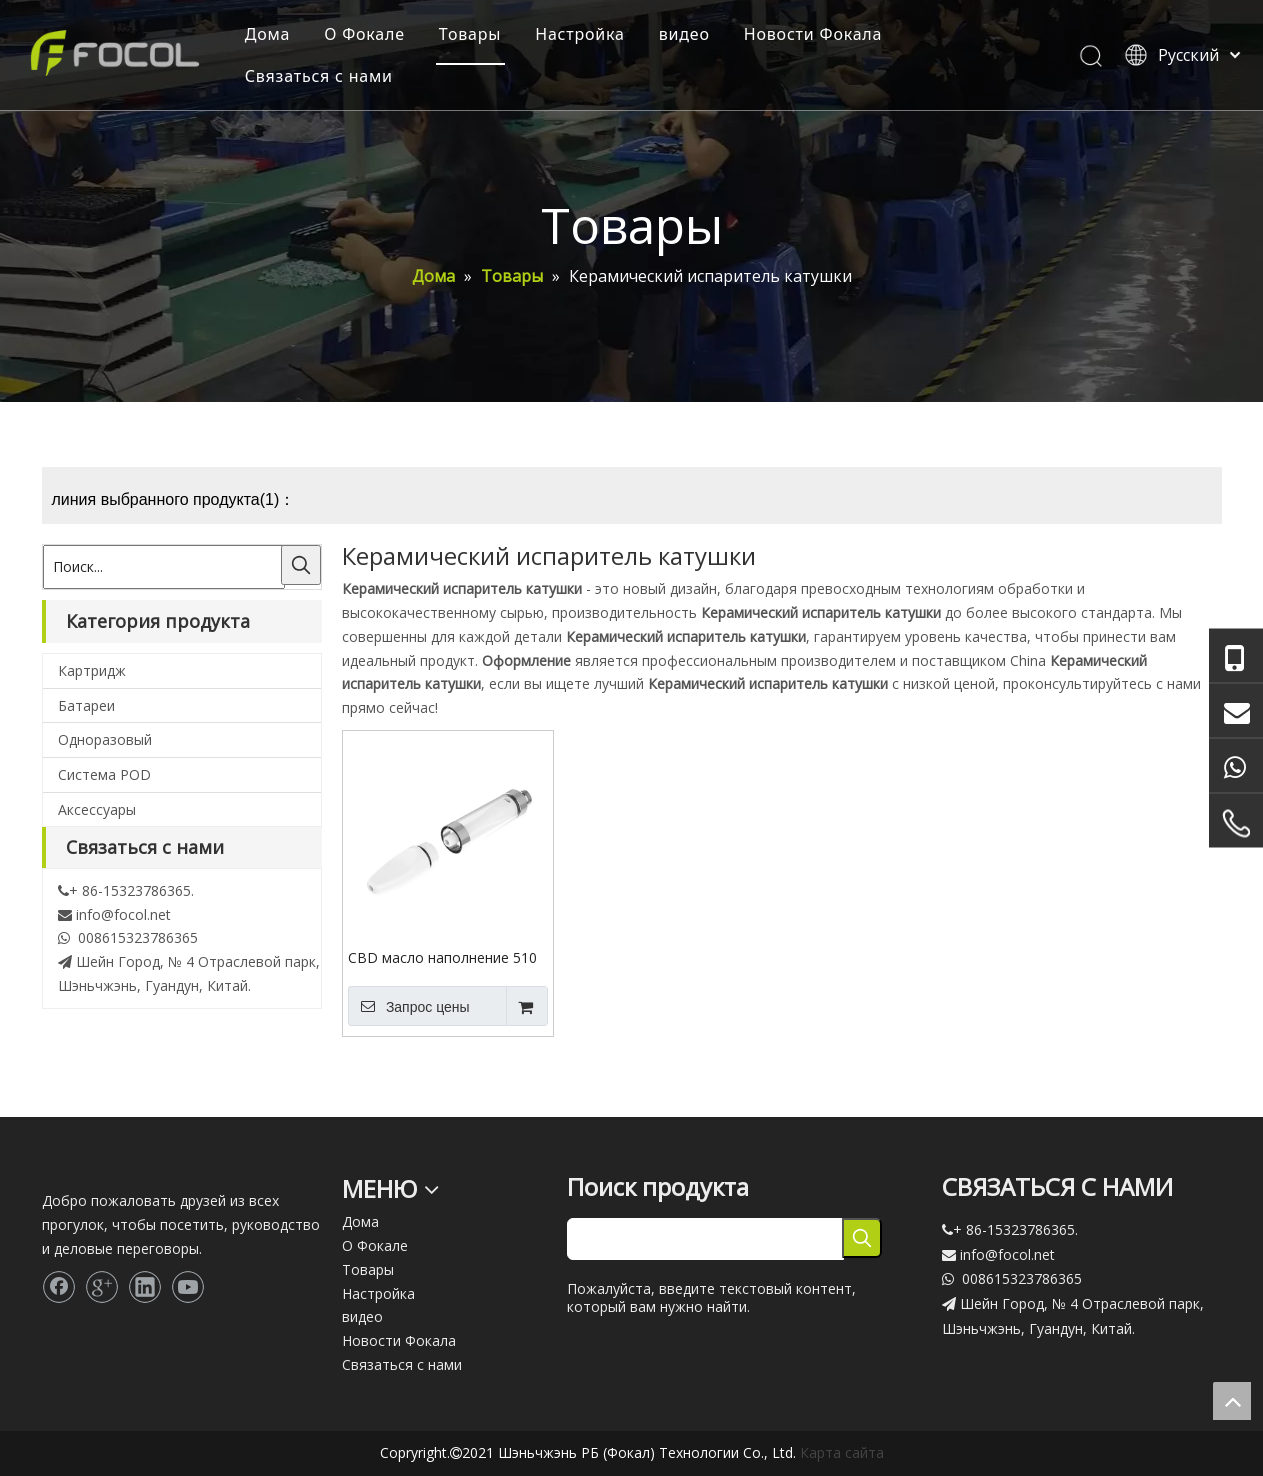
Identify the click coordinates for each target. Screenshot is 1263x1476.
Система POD (104, 774)
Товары (470, 34)
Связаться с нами (319, 76)
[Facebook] (59, 1287)
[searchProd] (705, 1239)
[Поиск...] (164, 567)
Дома (268, 34)
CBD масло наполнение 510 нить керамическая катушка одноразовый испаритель (443, 957)
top (1232, 1401)
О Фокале (364, 34)
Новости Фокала (813, 34)
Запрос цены (409, 1006)
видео (684, 34)
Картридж (92, 670)
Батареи (86, 705)
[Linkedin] (145, 1287)
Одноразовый (105, 739)
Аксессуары (97, 809)
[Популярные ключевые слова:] (301, 565)
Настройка (580, 34)
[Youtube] (188, 1287)
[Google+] (102, 1287)
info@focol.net (123, 914)
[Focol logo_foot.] (58, 1173)
